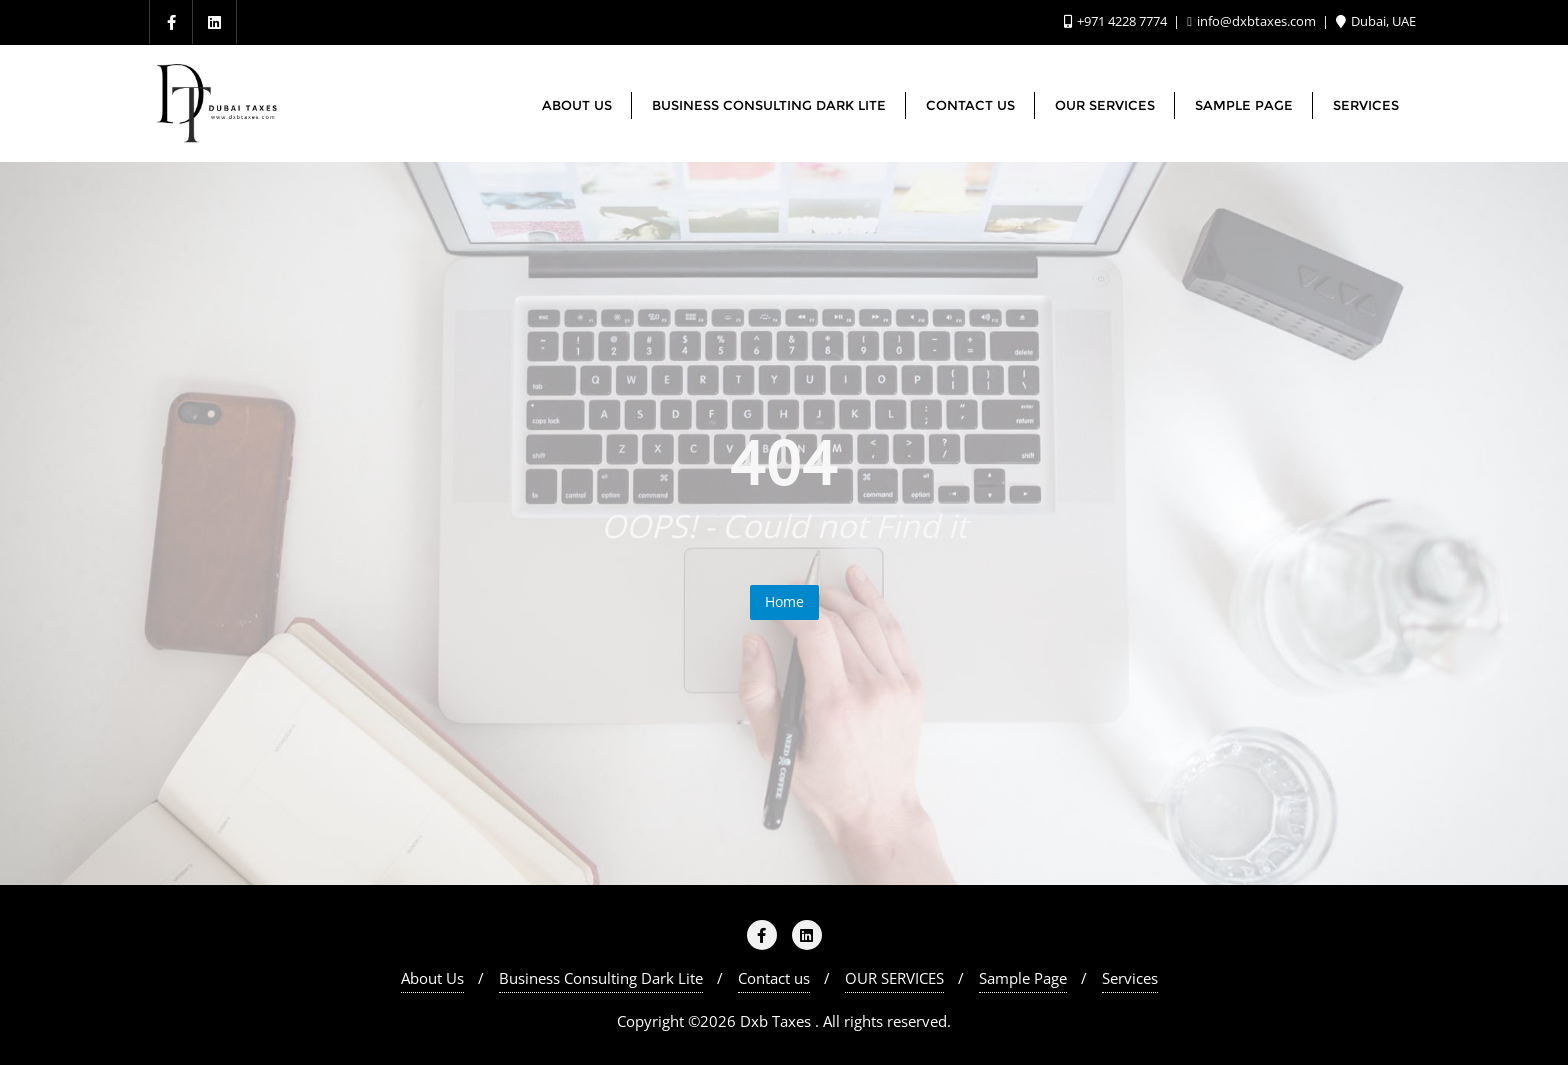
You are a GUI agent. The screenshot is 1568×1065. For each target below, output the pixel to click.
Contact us (774, 978)
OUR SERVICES (894, 978)
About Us (432, 978)
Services (1130, 978)
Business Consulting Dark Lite (601, 978)
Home (784, 601)
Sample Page (1023, 978)
